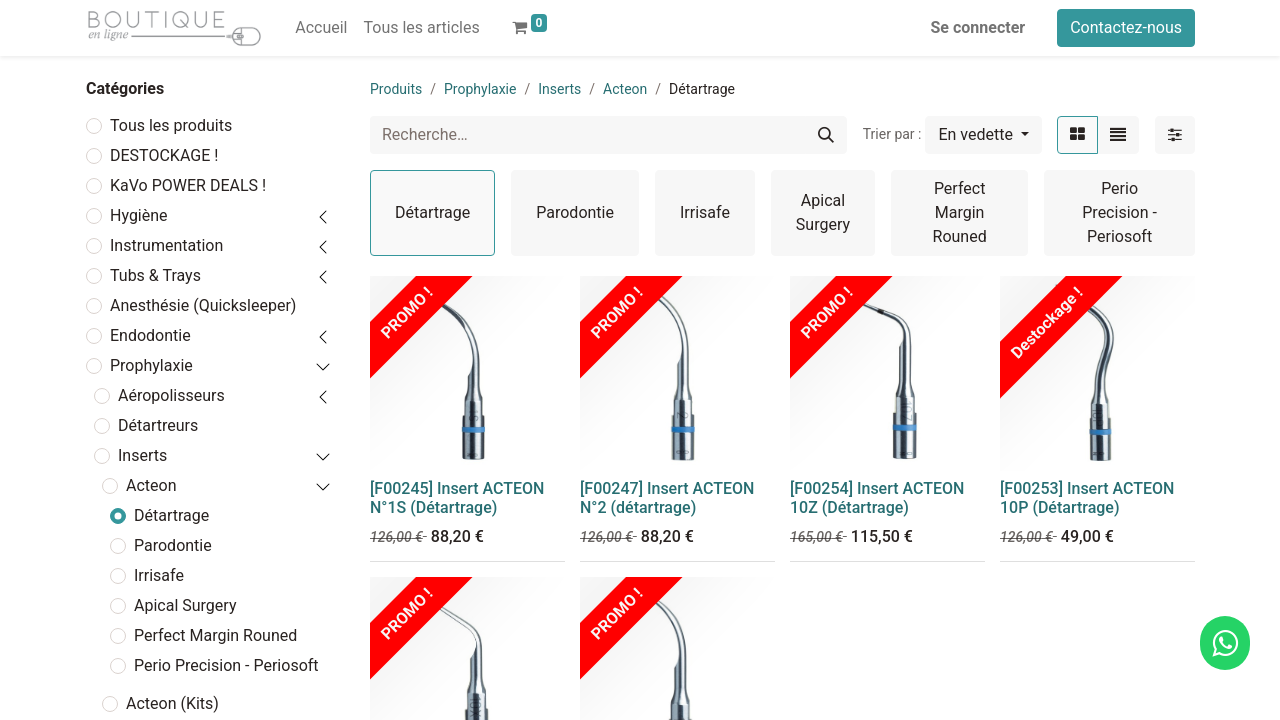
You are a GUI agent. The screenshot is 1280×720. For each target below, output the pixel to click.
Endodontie (150, 335)
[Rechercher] (826, 135)
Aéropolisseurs (171, 395)
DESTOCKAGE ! (164, 155)
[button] (983, 135)
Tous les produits (171, 125)
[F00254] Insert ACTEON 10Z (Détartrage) (877, 498)
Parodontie (173, 545)
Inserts (142, 455)
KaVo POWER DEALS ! (188, 185)
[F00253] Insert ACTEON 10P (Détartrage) (1087, 498)
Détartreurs (158, 425)
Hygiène (139, 215)
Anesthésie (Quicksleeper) (203, 305)
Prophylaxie (151, 365)
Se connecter (978, 27)
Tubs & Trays (155, 275)
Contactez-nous (1126, 27)
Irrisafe (159, 575)
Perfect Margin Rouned (215, 635)
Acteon (151, 485)
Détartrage (171, 515)
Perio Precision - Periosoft (226, 665)
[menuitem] (321, 28)
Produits (396, 89)
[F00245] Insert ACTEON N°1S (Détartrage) (457, 498)
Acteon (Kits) (172, 703)
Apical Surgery (185, 605)
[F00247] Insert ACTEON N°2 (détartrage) (667, 498)
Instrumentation (166, 245)
